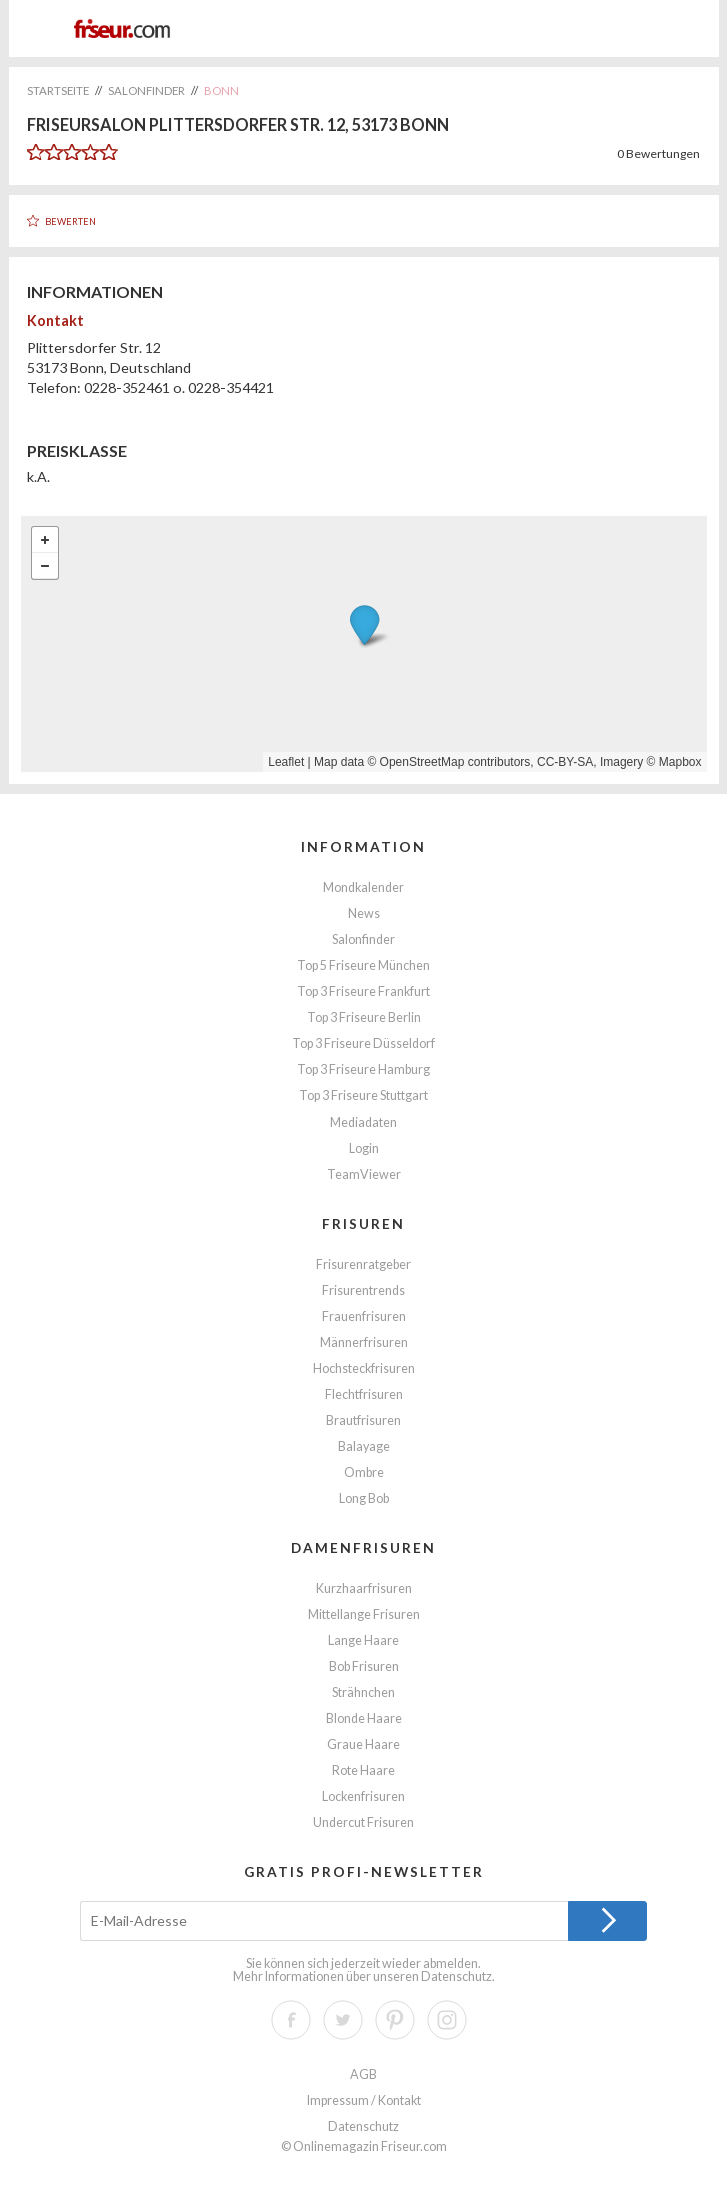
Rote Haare (363, 1770)
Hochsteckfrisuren (364, 1368)
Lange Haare (363, 1640)
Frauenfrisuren (364, 1316)
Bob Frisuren (364, 1666)
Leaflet (286, 762)
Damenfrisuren (363, 1547)
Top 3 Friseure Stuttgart (363, 1095)
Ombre (364, 1472)
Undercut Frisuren (363, 1822)
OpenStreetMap (422, 762)
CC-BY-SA (565, 762)
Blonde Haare (364, 1718)
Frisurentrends (363, 1290)
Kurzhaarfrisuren (364, 1588)
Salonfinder (363, 939)
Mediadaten (363, 1122)
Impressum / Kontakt (364, 2100)
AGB (363, 2074)
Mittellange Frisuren (364, 1614)
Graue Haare (363, 1744)
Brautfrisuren (363, 1420)
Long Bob (364, 1498)
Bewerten (70, 221)
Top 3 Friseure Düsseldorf (363, 1043)
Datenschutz (456, 1976)
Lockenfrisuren (363, 1796)
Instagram (447, 2020)
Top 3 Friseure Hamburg (363, 1069)
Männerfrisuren (364, 1342)
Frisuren (363, 1223)
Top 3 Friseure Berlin (364, 1017)
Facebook (291, 2020)
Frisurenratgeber (363, 1264)
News (364, 913)
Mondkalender (363, 887)
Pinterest (395, 2020)
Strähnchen (363, 1692)
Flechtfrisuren (364, 1394)
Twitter (343, 2020)
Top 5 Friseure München (363, 965)
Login (364, 1148)
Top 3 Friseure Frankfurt (363, 991)
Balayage (364, 1446)
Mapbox (680, 762)
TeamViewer (364, 1174)
